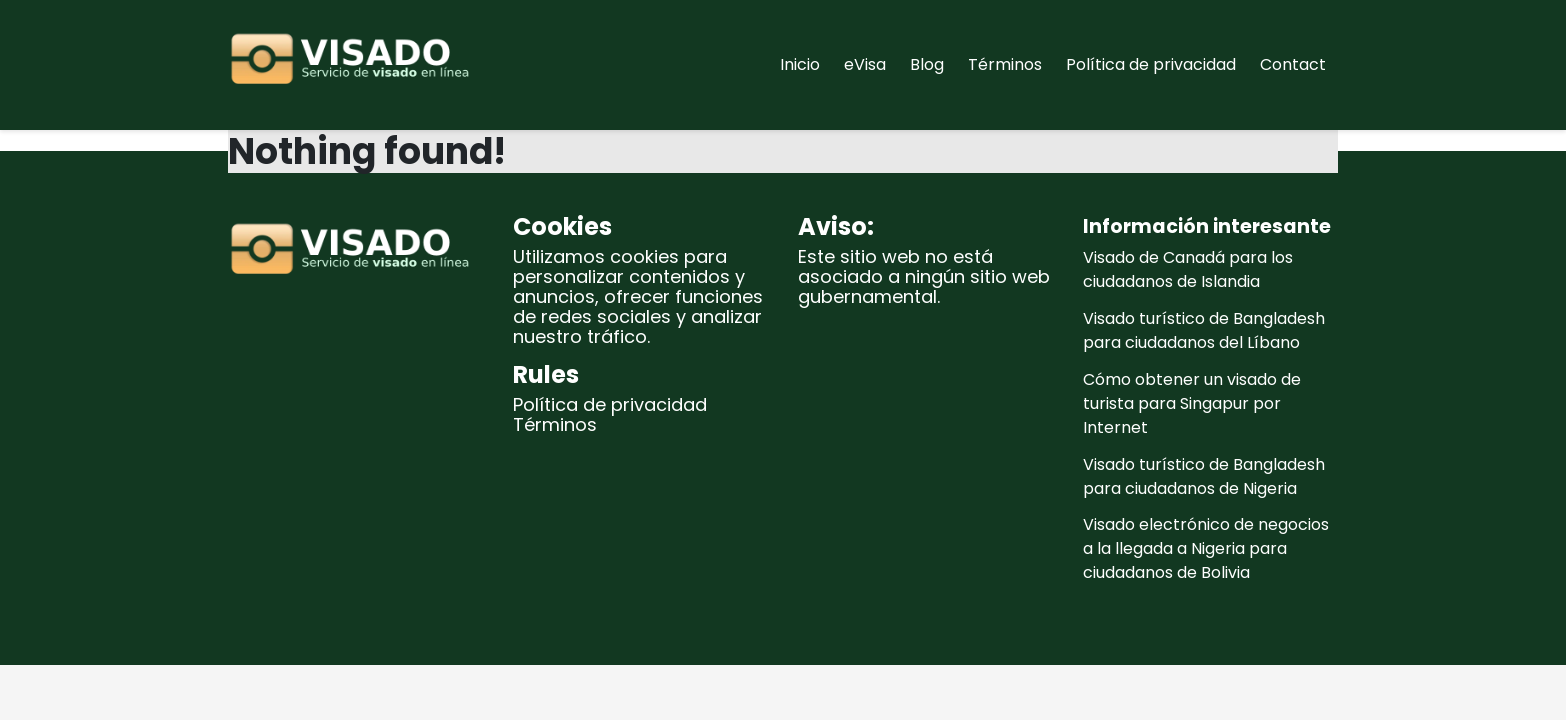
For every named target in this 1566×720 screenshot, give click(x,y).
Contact (1293, 64)
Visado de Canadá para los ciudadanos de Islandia (1188, 269)
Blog (927, 64)
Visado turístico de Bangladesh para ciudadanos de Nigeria (1204, 476)
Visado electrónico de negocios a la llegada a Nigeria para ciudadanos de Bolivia (1206, 548)
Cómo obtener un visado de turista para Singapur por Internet (1192, 403)
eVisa (865, 64)
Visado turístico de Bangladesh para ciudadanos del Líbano (1204, 330)
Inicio (800, 64)
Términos (1005, 64)
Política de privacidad (1151, 64)
